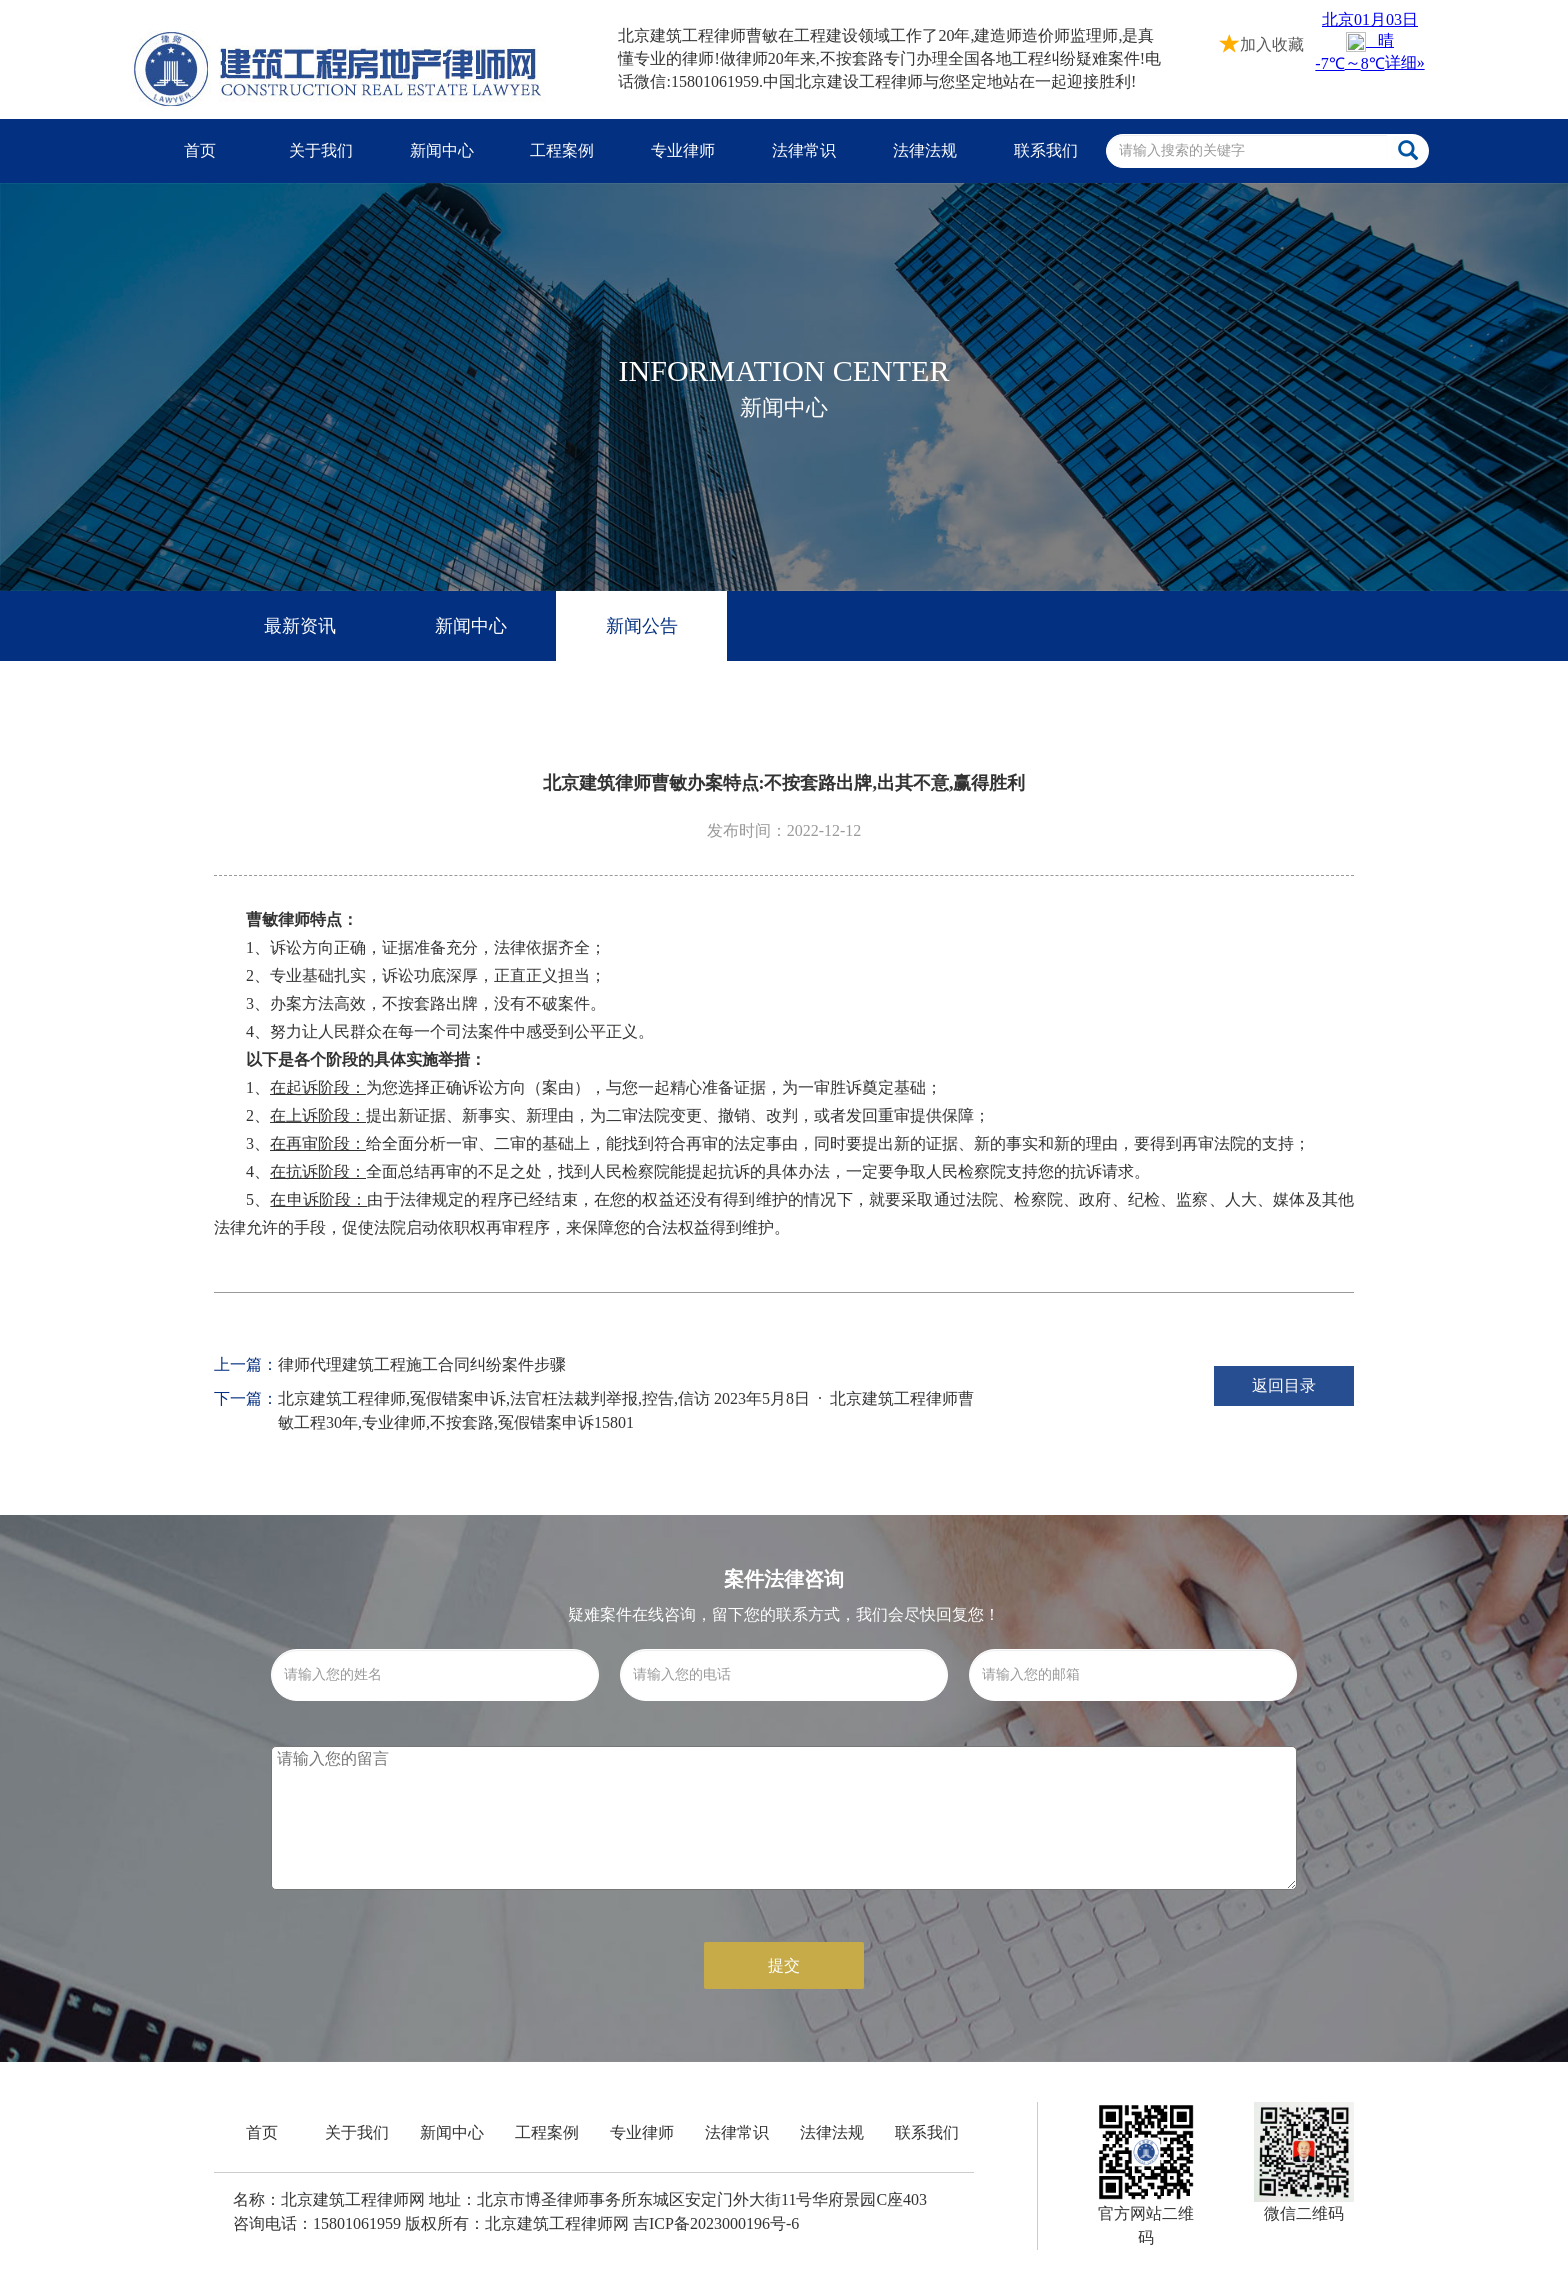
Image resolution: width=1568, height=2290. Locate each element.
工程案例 (562, 150)
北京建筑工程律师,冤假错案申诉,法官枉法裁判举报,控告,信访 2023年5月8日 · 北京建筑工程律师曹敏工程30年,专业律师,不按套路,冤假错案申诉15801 (626, 1410)
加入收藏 (1262, 42)
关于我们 (321, 150)
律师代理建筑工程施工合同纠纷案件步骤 (422, 1364)
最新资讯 (300, 626)
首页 (200, 150)
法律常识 (804, 150)
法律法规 (925, 150)
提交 (784, 1965)
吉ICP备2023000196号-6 (716, 2223)
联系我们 (1046, 150)
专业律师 (683, 150)
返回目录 (1284, 1385)
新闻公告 (642, 626)
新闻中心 (442, 150)
